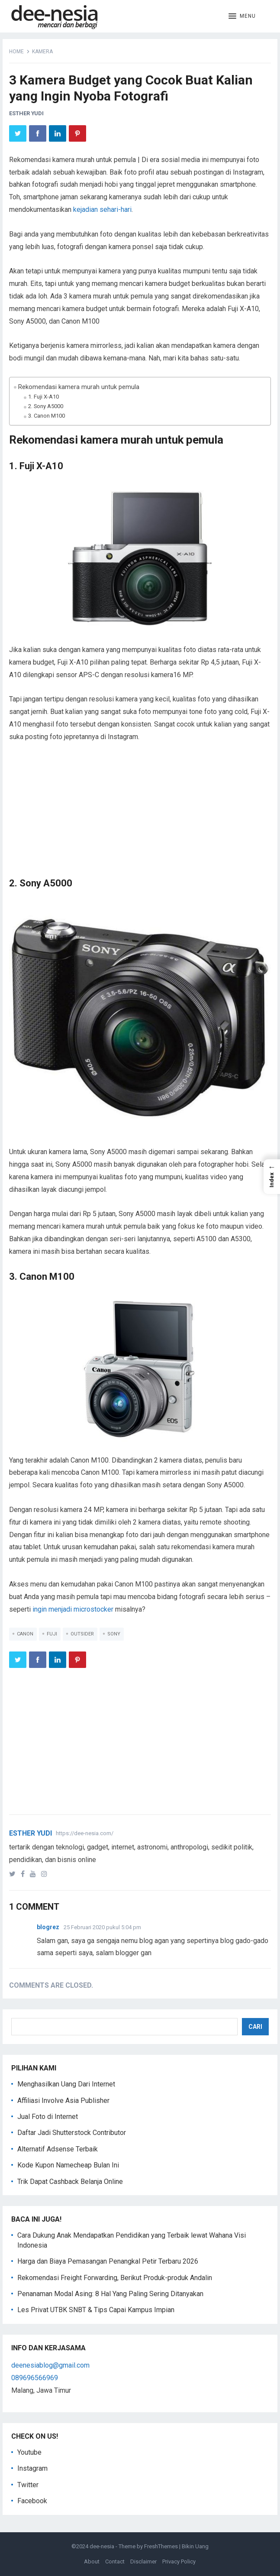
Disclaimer (143, 2561)
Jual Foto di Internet (47, 2116)
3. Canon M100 (46, 415)
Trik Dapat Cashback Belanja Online (70, 2181)
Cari (255, 2026)
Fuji (52, 1634)
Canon (25, 1634)
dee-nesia (102, 2546)
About (92, 2561)
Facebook (32, 2501)
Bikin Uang (195, 2546)
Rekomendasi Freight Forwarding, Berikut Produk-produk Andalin (114, 2278)
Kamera (42, 52)
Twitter (28, 2485)
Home (16, 52)
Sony (113, 1634)
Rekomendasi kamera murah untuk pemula (78, 387)
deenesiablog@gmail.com (50, 2365)
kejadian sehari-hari (102, 209)
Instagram (32, 2468)
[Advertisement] (139, 816)
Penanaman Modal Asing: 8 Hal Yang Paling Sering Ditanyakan (110, 2294)
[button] (242, 16)
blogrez (48, 1927)
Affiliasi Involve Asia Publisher (63, 2100)
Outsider (82, 1634)
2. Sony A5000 (45, 406)
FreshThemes (161, 2546)
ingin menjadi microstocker (72, 1609)
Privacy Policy (179, 2561)
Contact (115, 2561)
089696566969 (34, 2378)
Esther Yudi (26, 113)
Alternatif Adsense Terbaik (57, 2149)
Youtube (29, 2452)
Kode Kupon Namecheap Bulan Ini (68, 2165)
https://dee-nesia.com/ (84, 1833)
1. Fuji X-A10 (43, 396)
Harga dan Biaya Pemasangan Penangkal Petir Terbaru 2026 (107, 2261)
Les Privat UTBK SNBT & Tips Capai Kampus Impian (95, 2310)
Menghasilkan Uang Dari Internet (66, 2084)
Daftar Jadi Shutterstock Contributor (71, 2132)
